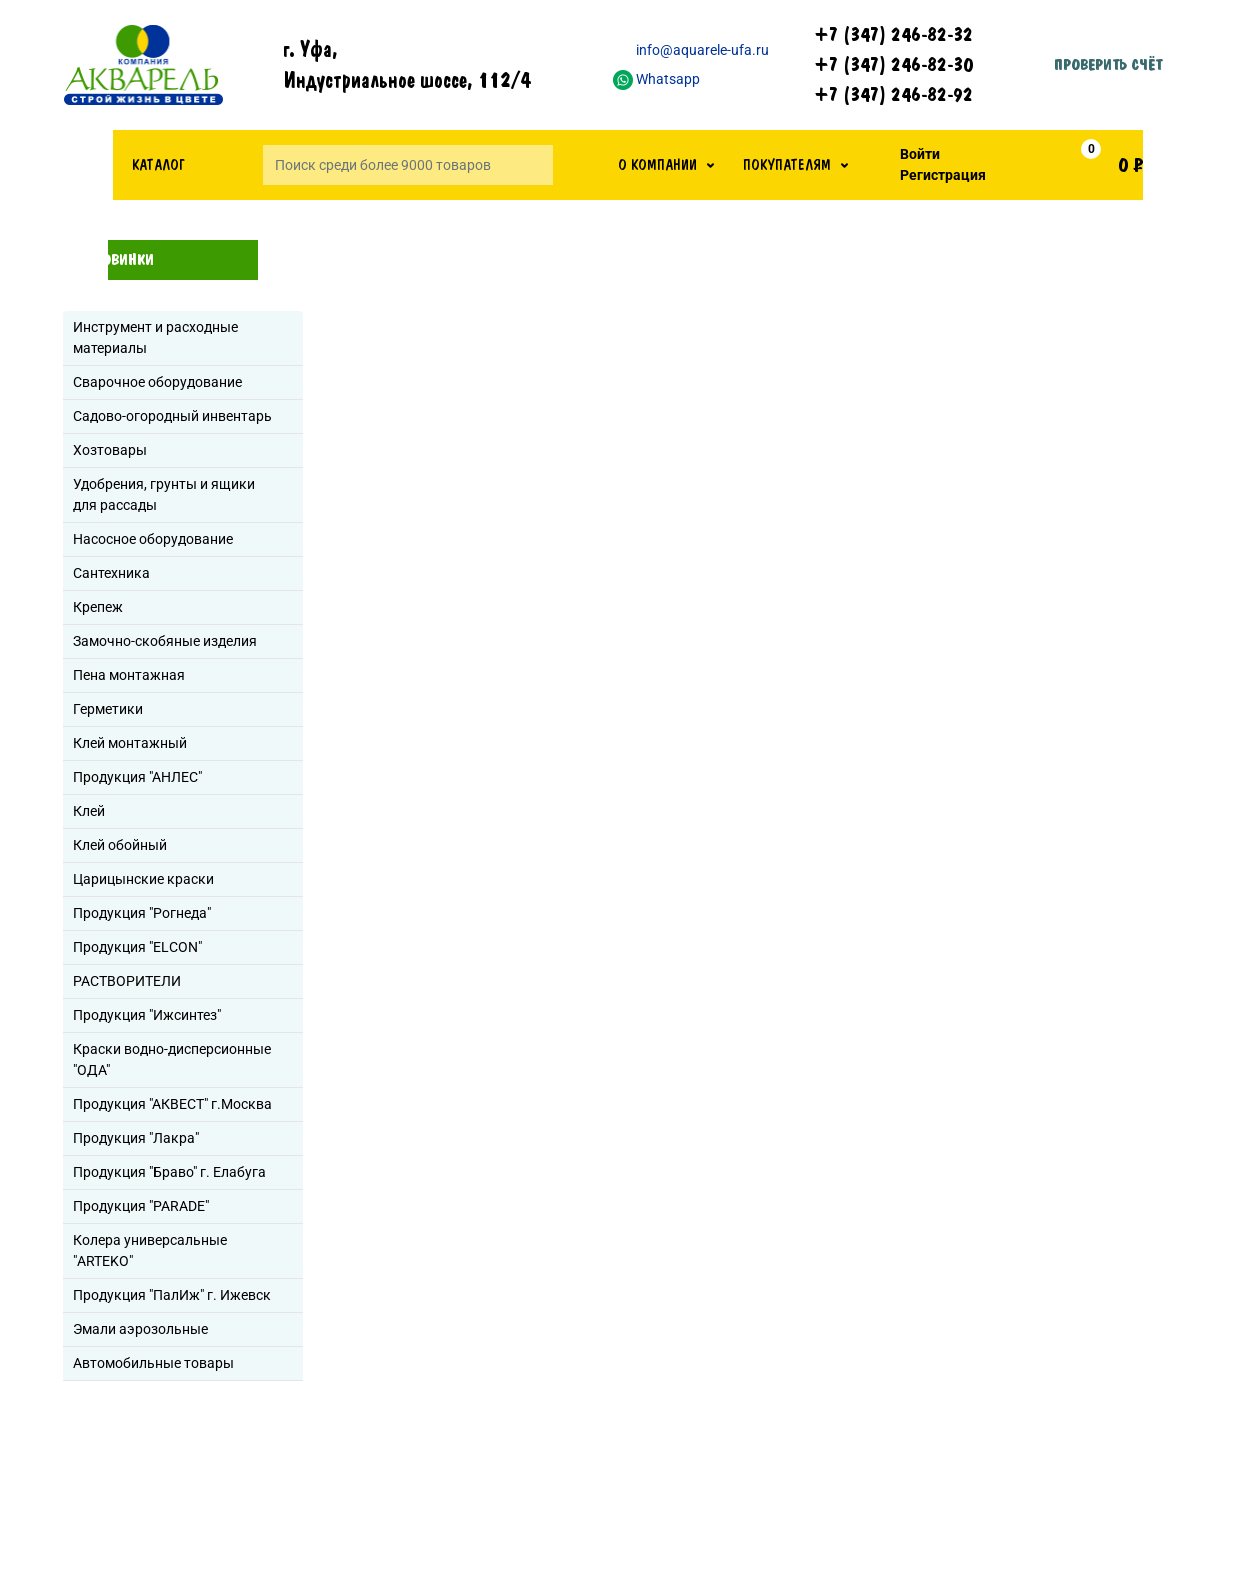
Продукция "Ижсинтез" (147, 1015)
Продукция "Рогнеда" (142, 913)
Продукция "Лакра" (136, 1138)
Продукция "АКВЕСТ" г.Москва (172, 1104)
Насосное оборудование (153, 539)
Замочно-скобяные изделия (165, 641)
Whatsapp (656, 79)
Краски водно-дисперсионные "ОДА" (172, 1059)
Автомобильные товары (153, 1363)
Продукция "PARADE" (141, 1206)
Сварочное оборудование (157, 382)
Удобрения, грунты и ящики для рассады (164, 494)
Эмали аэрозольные (140, 1329)
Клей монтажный (130, 743)
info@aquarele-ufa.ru (691, 50)
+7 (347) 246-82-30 (894, 65)
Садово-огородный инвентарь (172, 416)
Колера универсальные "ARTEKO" (150, 1250)
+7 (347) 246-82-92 (894, 95)
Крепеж (98, 607)
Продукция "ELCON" (137, 947)
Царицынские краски (143, 879)
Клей (89, 811)
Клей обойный (120, 845)
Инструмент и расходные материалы (155, 337)
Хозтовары (110, 450)
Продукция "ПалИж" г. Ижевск (172, 1295)
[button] (666, 165)
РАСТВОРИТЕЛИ (127, 981)
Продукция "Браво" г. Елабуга (169, 1172)
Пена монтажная (129, 675)
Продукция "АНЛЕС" (137, 777)
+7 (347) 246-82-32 (894, 35)
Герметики (108, 709)
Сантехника (111, 573)
